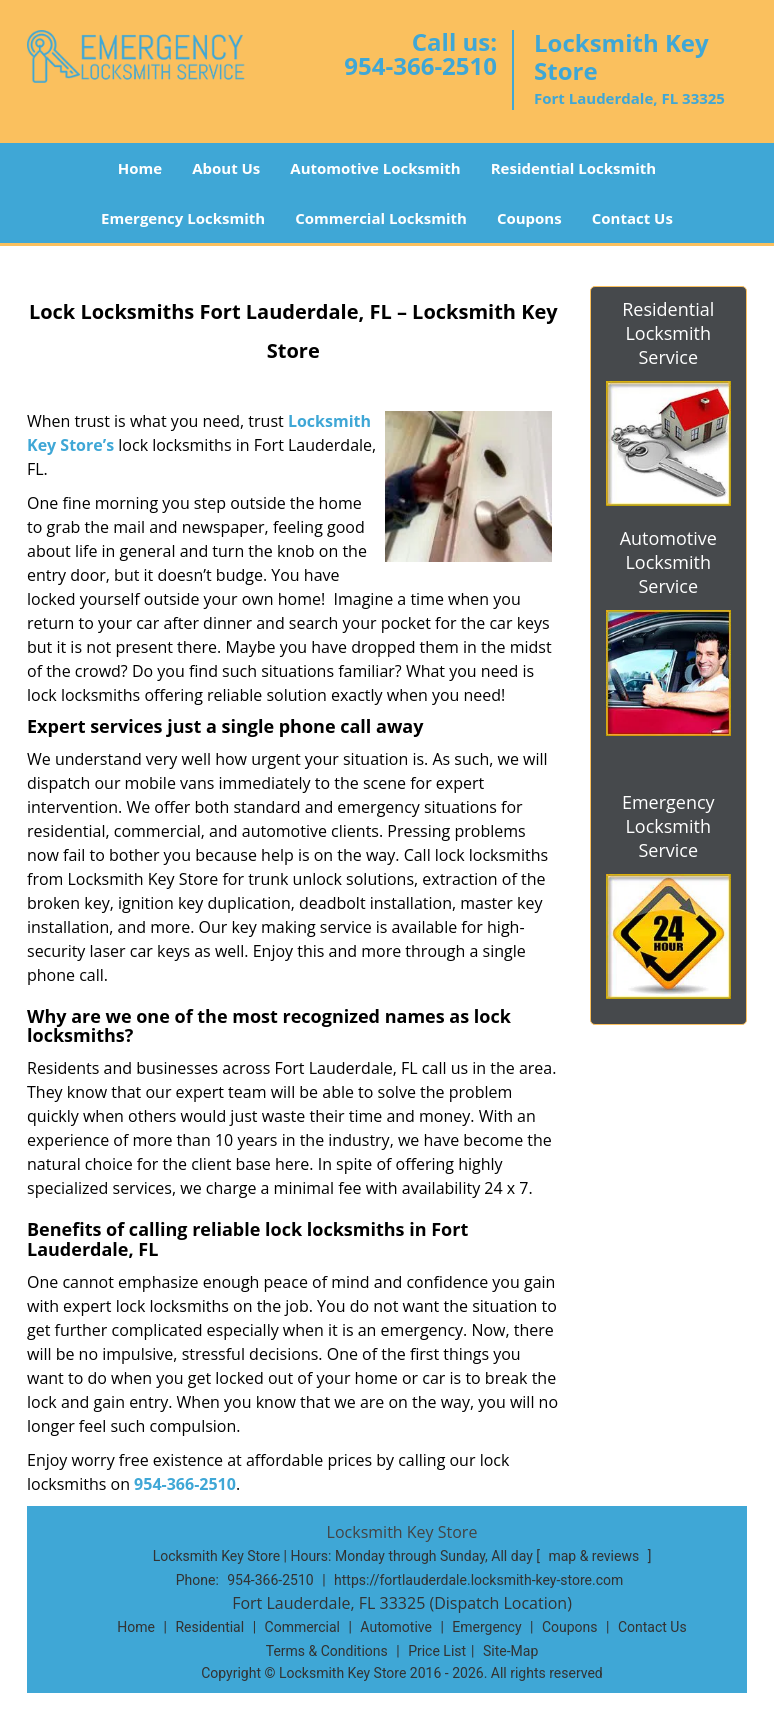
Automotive (396, 1627)
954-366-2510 (420, 65)
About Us (226, 168)
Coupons (529, 218)
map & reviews (595, 1556)
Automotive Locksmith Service (668, 562)
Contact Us (632, 218)
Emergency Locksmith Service (668, 826)
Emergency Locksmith (183, 218)
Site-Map (510, 1651)
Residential (209, 1627)
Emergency (486, 1627)
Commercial (302, 1627)
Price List (437, 1651)
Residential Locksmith (574, 168)
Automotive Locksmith (375, 168)
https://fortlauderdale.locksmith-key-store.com (478, 1580)
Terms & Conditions (327, 1651)
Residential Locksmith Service (668, 333)
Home (140, 168)
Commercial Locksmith (381, 218)
